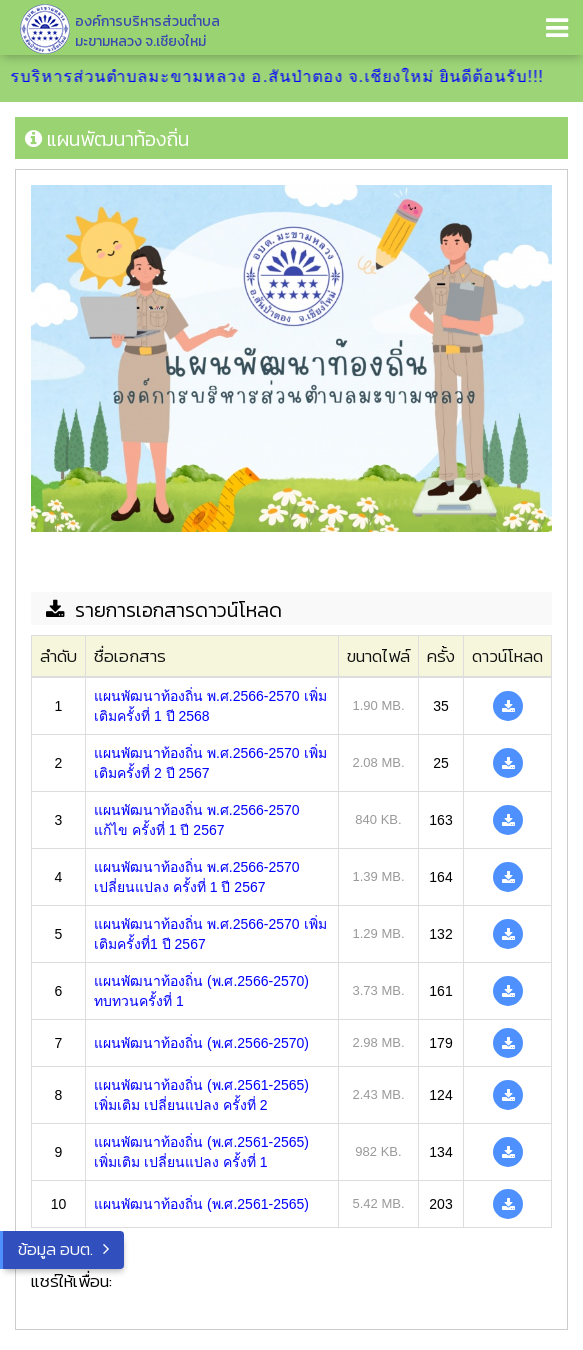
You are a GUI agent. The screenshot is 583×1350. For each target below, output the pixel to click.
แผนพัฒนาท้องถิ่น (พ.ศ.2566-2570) (201, 1043)
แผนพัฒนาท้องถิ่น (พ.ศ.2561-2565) (201, 1204)
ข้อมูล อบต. (55, 1249)
